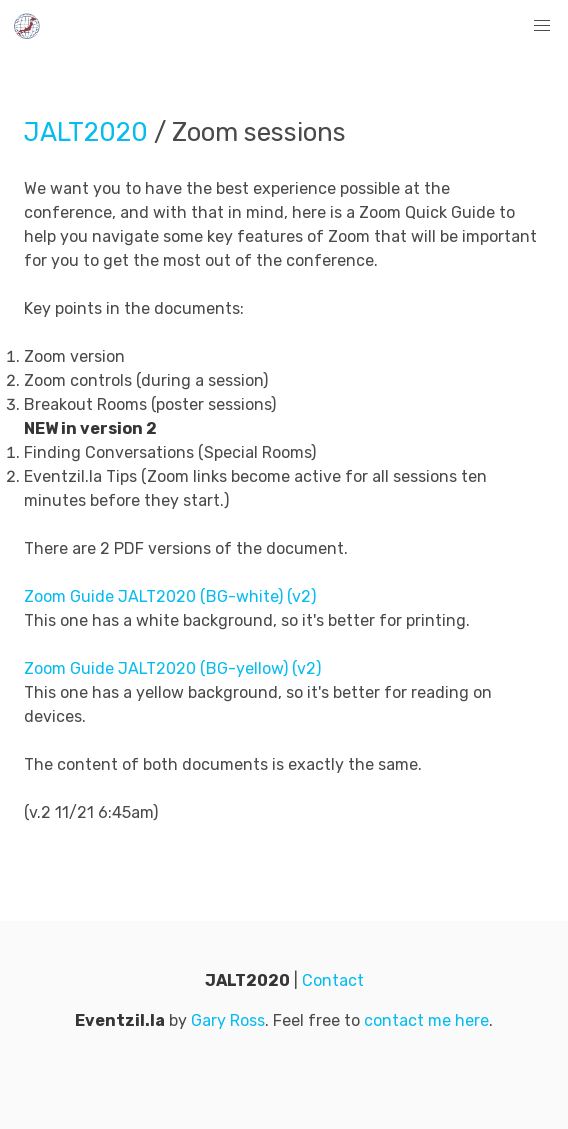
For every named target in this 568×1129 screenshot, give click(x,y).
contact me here (426, 1020)
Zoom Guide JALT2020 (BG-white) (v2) (170, 596)
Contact (333, 980)
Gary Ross (228, 1020)
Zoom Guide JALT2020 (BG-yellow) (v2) (172, 668)
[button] (542, 26)
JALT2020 (86, 132)
